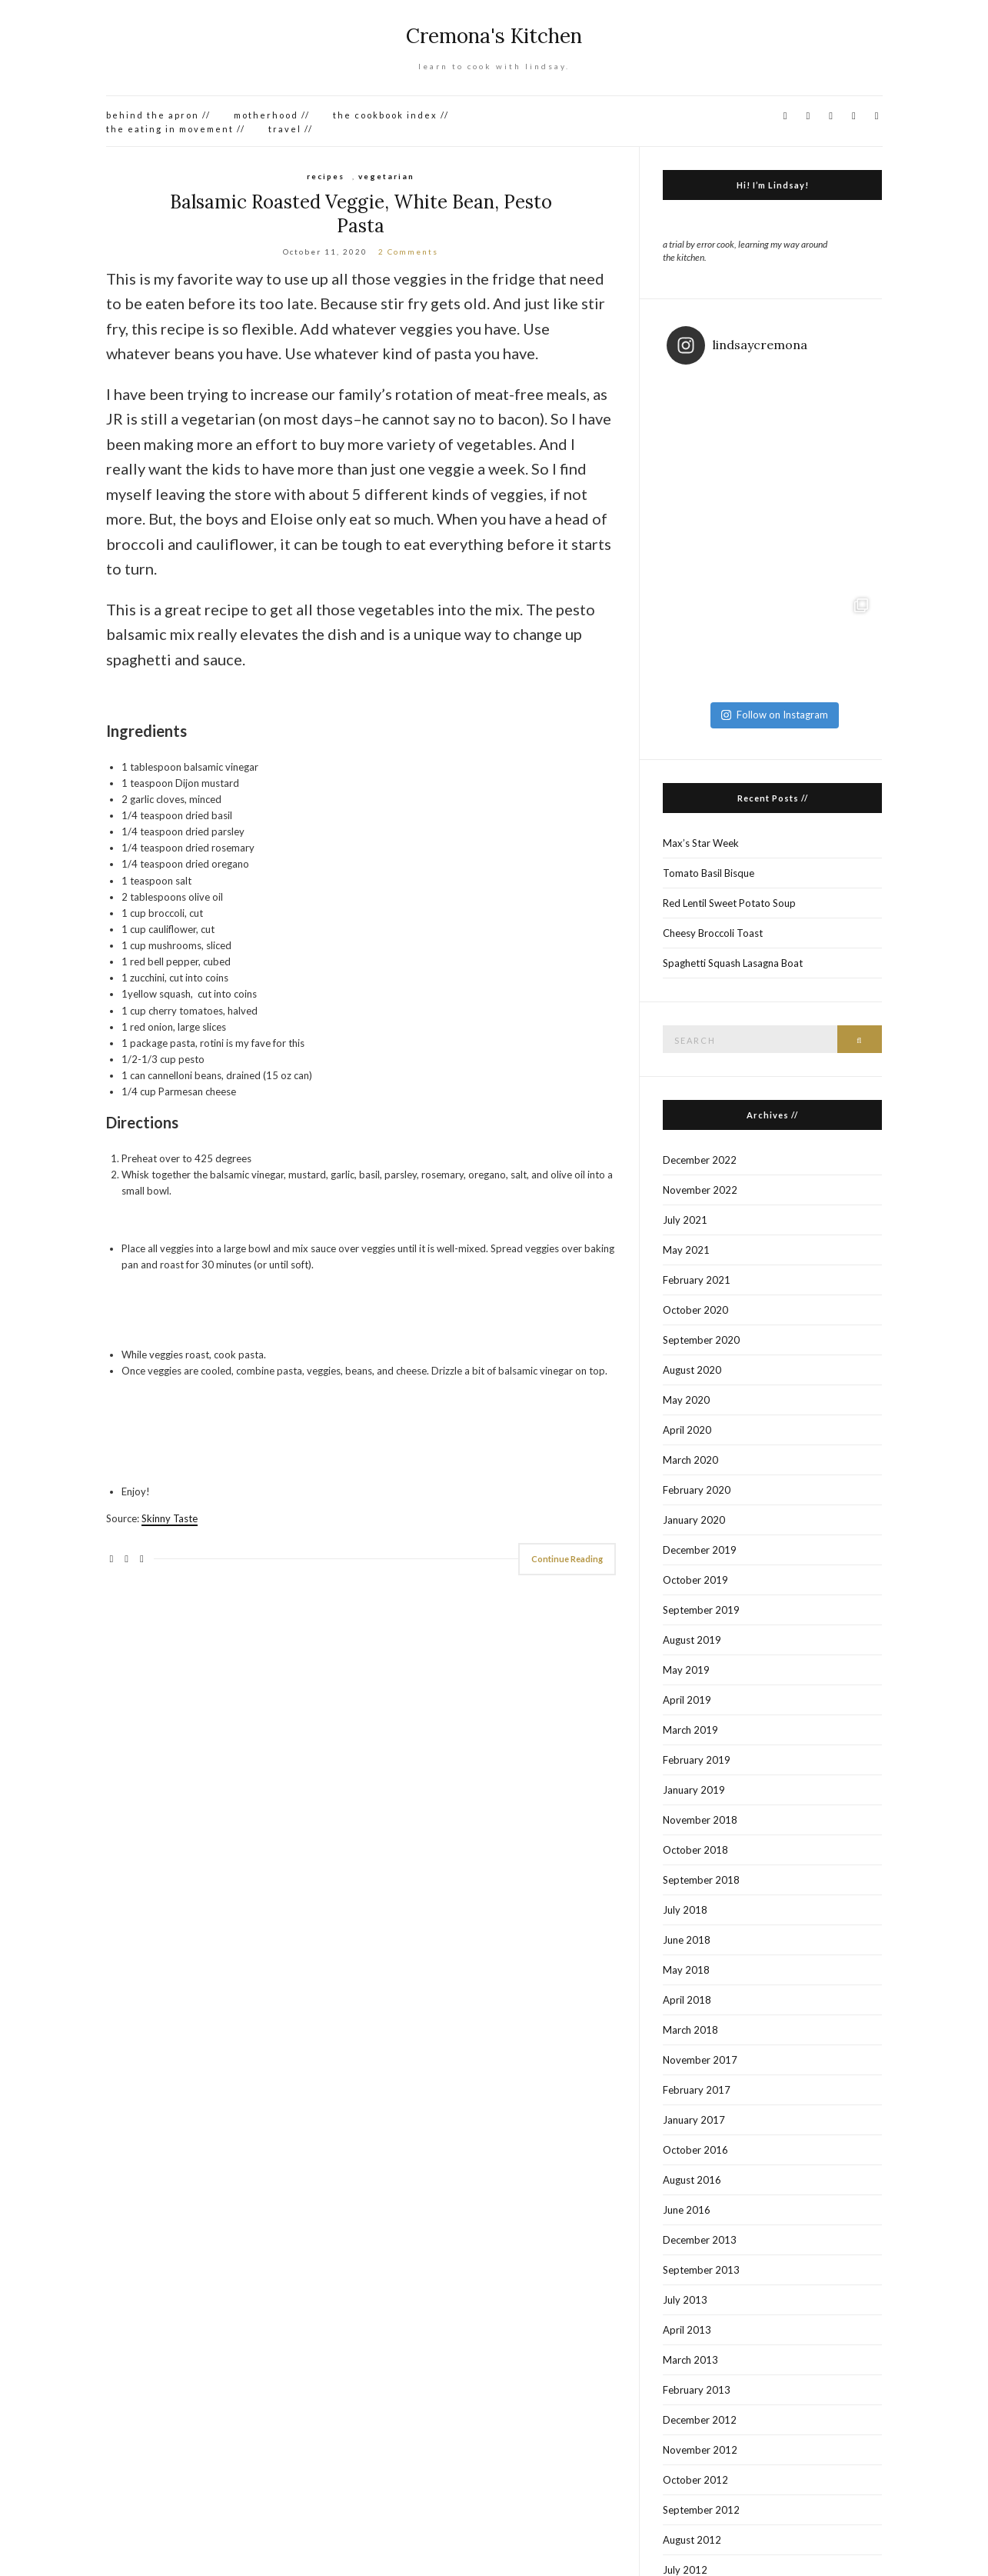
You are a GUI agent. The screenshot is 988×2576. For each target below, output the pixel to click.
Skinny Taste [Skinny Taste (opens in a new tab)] (169, 1518)
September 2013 (701, 2270)
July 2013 (685, 2300)
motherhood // (272, 115)
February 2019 (696, 1760)
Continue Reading (567, 1559)
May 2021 (686, 1250)
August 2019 (692, 1640)
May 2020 (686, 1400)
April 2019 (687, 1700)
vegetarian (386, 176)
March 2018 (690, 2030)
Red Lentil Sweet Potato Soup (729, 903)
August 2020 (692, 1370)
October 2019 (695, 1580)
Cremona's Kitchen (494, 35)
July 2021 (685, 1220)
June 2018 (686, 1940)
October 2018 (695, 1850)
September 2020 (701, 1340)
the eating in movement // (175, 129)
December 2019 (700, 1550)
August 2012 (692, 2540)
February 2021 (696, 1280)
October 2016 (695, 2150)
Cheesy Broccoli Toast (713, 933)
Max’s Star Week (701, 843)
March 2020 (690, 1460)
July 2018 (685, 1910)
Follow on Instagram (774, 714)
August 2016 (692, 2180)
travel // (290, 129)
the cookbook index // (391, 115)
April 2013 (687, 2330)
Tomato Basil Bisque (708, 873)
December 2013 (700, 2240)
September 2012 (701, 2510)
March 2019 (690, 1730)
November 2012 (700, 2450)
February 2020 (696, 1490)
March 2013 (690, 2360)
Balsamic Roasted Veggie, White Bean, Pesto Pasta (361, 214)
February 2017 (696, 2090)
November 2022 (700, 1190)
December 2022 (700, 1160)
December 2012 (700, 2420)
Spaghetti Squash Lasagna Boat (733, 963)
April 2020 (687, 1430)
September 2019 (701, 1610)
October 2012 (695, 2480)
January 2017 (694, 2120)
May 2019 (686, 1670)
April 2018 (687, 2000)
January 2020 (694, 1520)
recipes (325, 176)
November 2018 (700, 1820)
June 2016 (686, 2210)
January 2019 (694, 1790)
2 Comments (408, 251)
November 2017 (700, 2060)
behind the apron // (158, 115)
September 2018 (701, 1880)
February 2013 (696, 2390)
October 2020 (695, 1310)
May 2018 (686, 1970)
